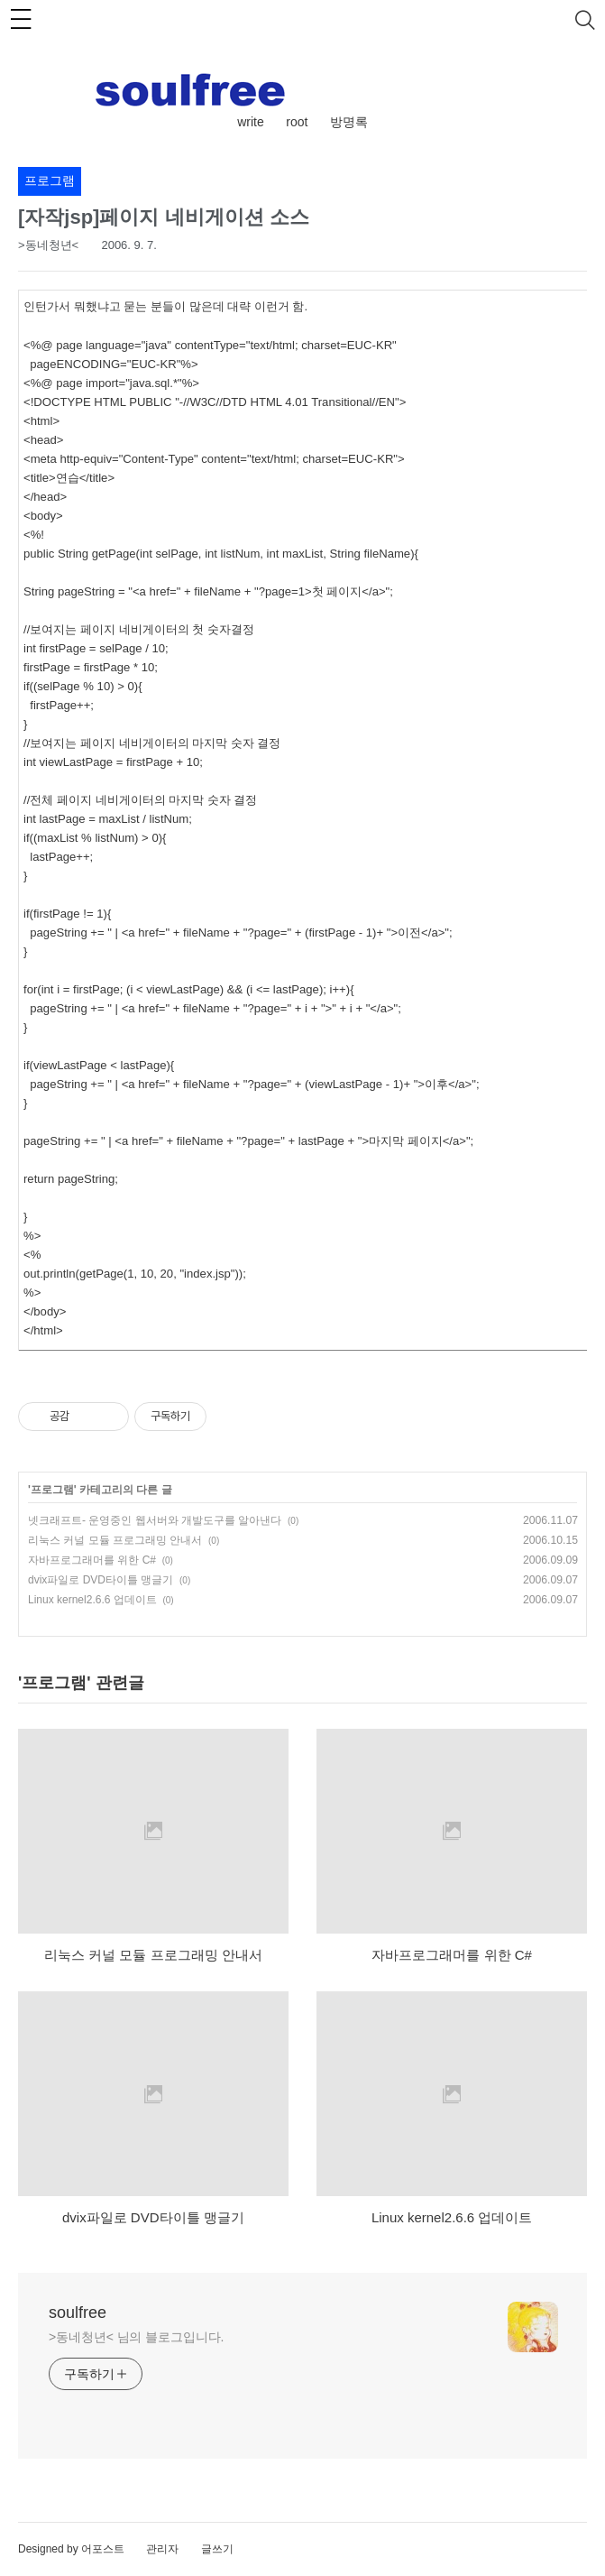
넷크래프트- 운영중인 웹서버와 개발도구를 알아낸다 (154, 1520)
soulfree (77, 2313)
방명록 (349, 122)
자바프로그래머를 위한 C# (92, 1560)
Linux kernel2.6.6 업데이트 (92, 1599)
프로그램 (52, 1489)
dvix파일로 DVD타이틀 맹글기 (100, 1580)
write (250, 122)
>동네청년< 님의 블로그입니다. (136, 2337)
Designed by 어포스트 (71, 2549)
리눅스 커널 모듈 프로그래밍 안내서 (115, 1540)
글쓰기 (217, 2549)
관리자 (162, 2549)
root (296, 122)
